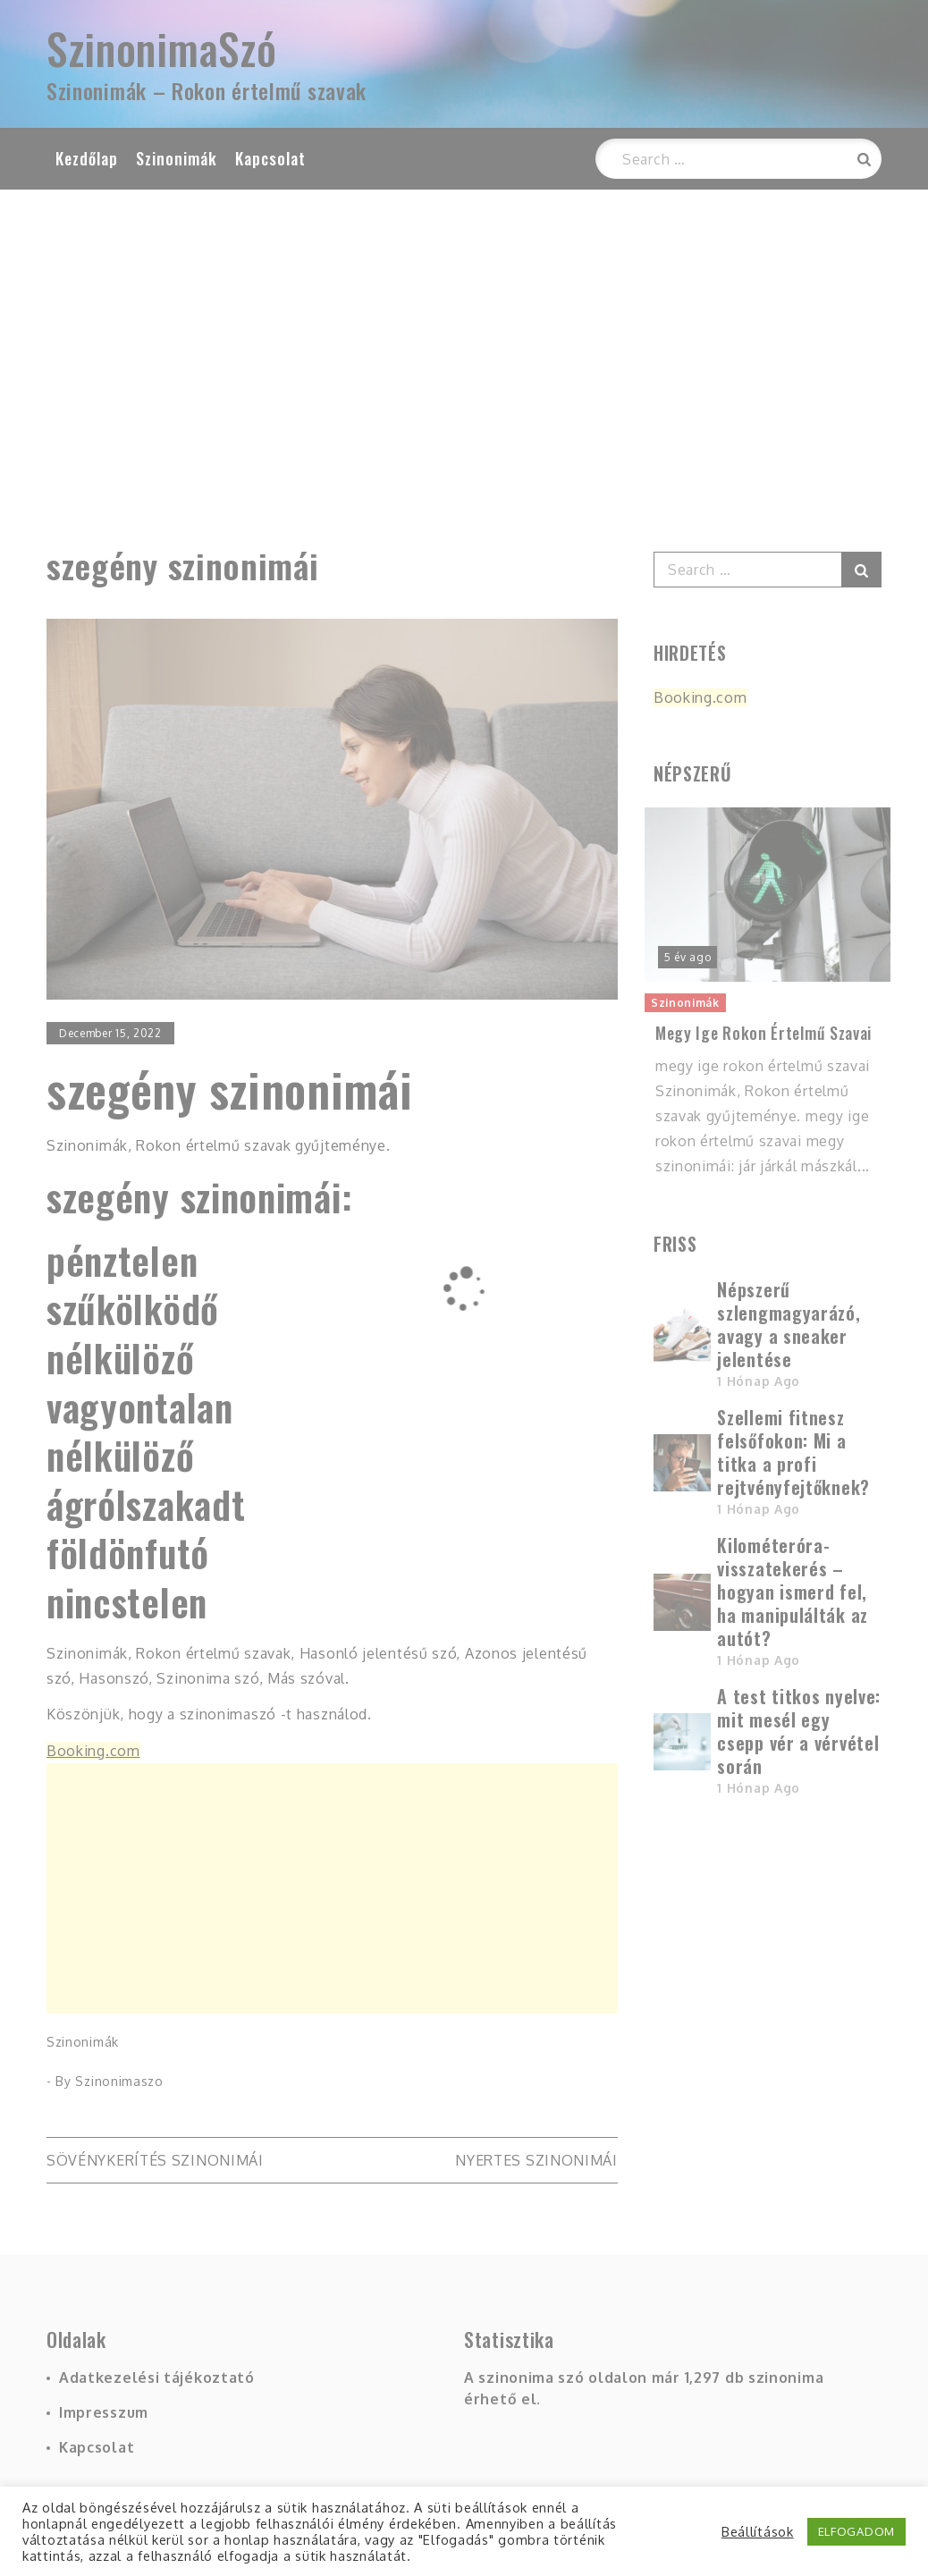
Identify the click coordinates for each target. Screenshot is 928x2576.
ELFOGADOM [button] (856, 2531)
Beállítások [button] (757, 2531)
